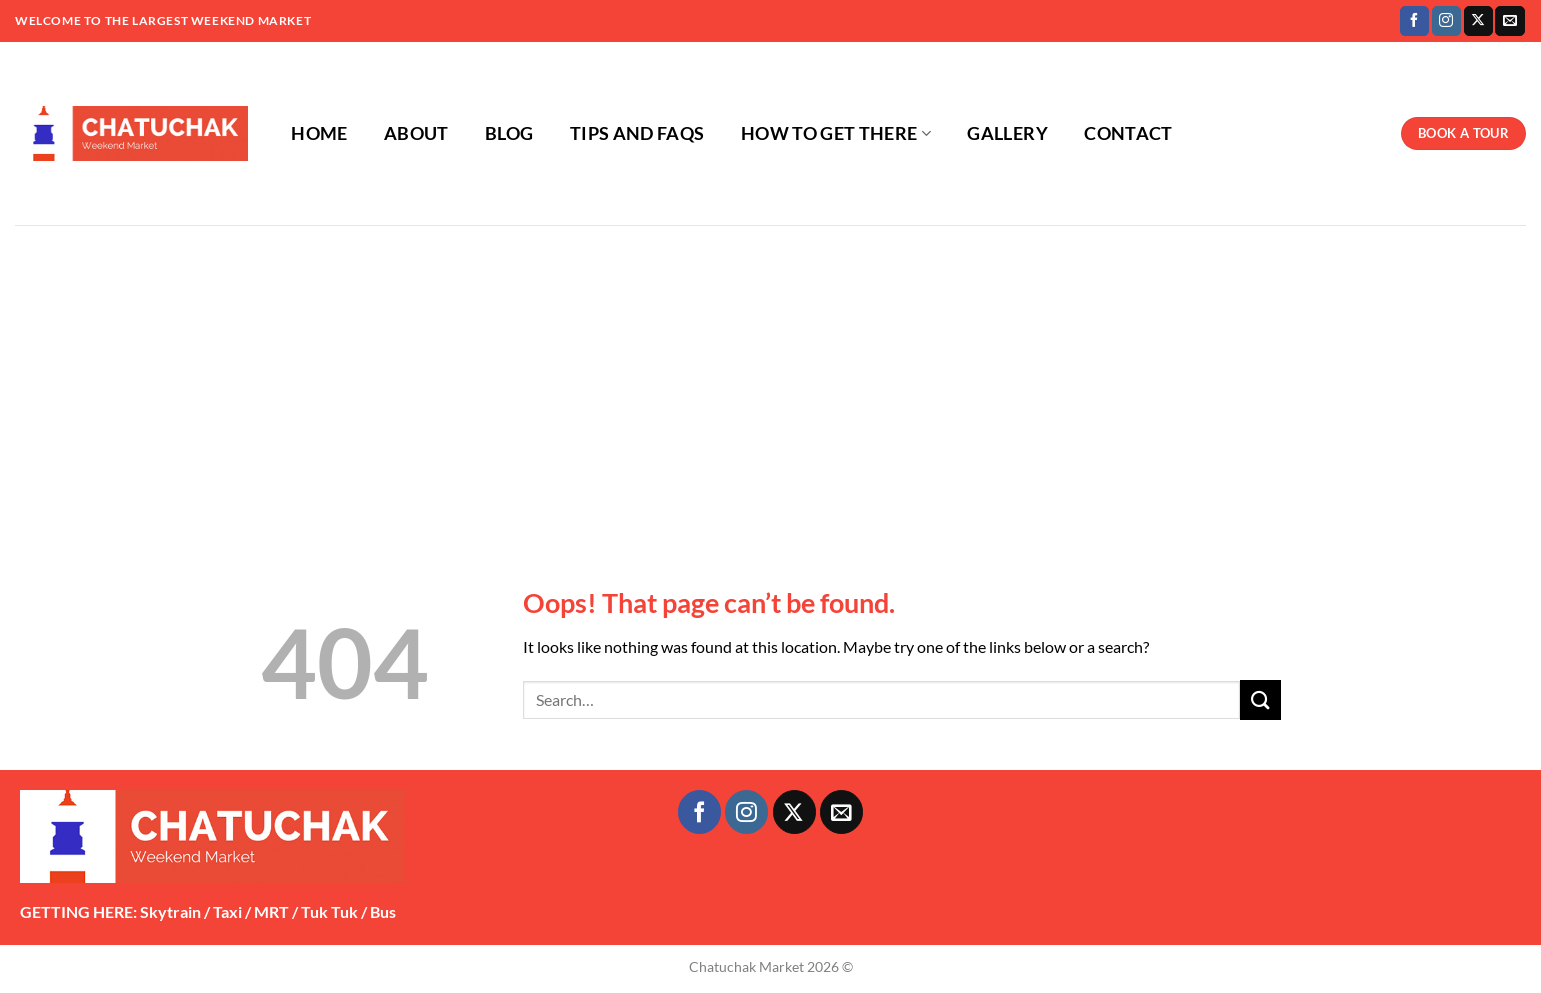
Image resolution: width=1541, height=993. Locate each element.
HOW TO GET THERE (836, 133)
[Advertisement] (771, 375)
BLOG (509, 133)
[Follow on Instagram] (1446, 21)
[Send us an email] (1509, 21)
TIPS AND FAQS (637, 133)
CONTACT (1128, 133)
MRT (271, 911)
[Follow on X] (1478, 21)
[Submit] (1260, 699)
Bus (383, 911)
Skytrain (170, 911)
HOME (319, 133)
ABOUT (416, 133)
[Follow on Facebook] (1414, 21)
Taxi (227, 911)
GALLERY (1007, 133)
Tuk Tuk (329, 911)
